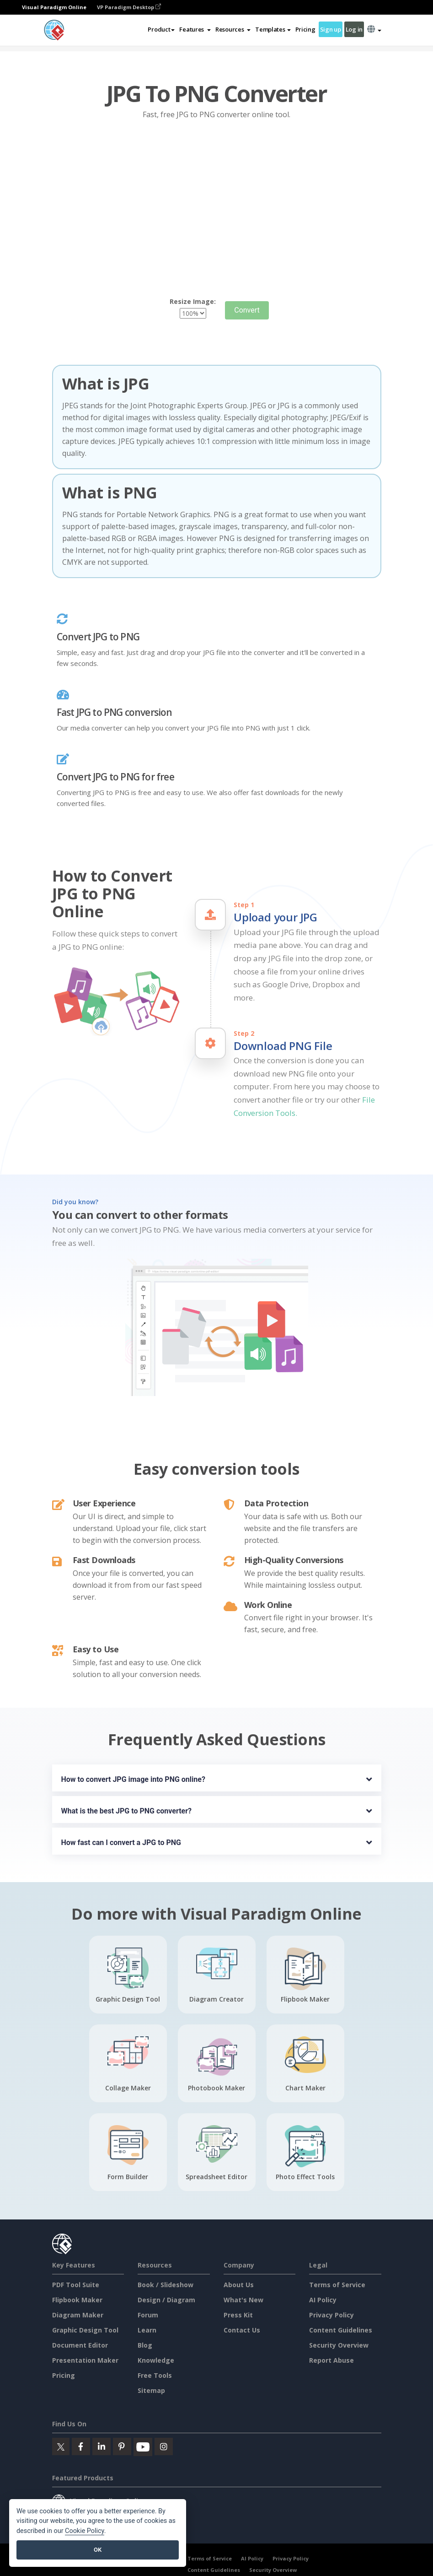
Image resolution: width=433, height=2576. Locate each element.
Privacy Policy (331, 2315)
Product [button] (161, 29)
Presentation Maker (85, 2360)
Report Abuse (331, 2360)
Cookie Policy (84, 2531)
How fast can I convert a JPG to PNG (121, 1842)
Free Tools (155, 2375)
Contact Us (242, 2330)
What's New (243, 2299)
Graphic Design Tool (85, 2330)
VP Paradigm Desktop (129, 7)
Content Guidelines (340, 2330)
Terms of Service (337, 2284)
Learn (147, 2330)
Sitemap (151, 2390)
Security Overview (339, 2345)
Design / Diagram (166, 2299)
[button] (195, 29)
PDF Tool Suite (75, 2284)
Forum (148, 2315)
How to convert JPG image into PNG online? (133, 1779)
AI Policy (323, 2299)
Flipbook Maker (77, 2299)
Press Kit (238, 2315)
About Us (239, 2284)
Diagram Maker (77, 2315)
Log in (354, 29)
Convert (247, 310)
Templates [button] (272, 29)
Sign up (330, 29)
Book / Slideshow (165, 2284)
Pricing (305, 29)
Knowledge (156, 2360)
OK (98, 2549)
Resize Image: (193, 301)
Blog (145, 2345)
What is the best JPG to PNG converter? (126, 1811)
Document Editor (80, 2345)
